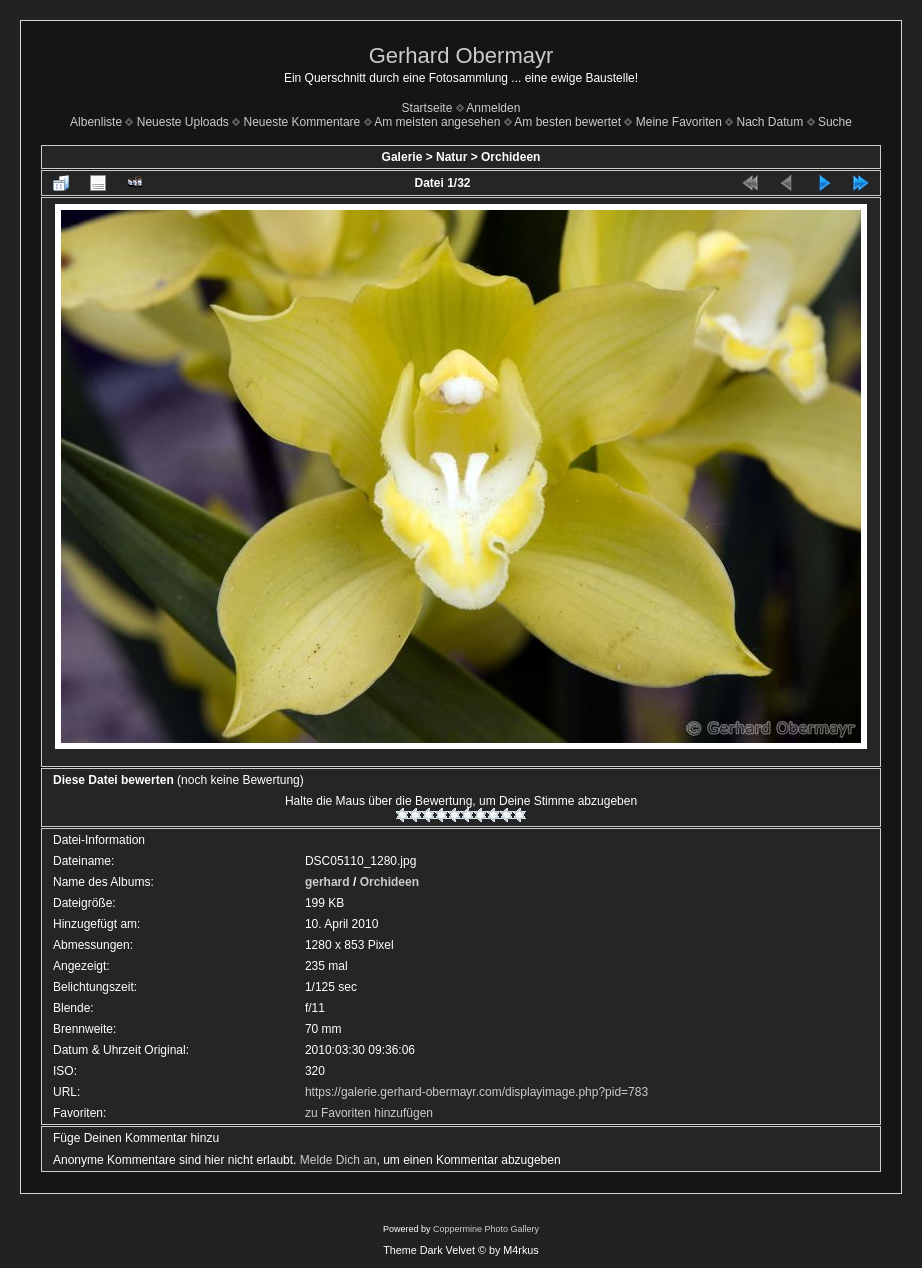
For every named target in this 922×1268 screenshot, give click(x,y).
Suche (835, 122)
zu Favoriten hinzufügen (369, 1113)
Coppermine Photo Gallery (486, 1229)
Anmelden (493, 108)
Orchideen (510, 157)
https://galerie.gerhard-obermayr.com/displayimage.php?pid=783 (476, 1092)
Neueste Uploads (183, 122)
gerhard (327, 882)
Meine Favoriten (679, 122)
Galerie (402, 157)
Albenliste (96, 122)
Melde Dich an (338, 1160)
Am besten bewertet (567, 122)
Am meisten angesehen (437, 122)
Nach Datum (770, 122)
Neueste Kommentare (302, 122)
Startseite (427, 108)
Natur (451, 157)
